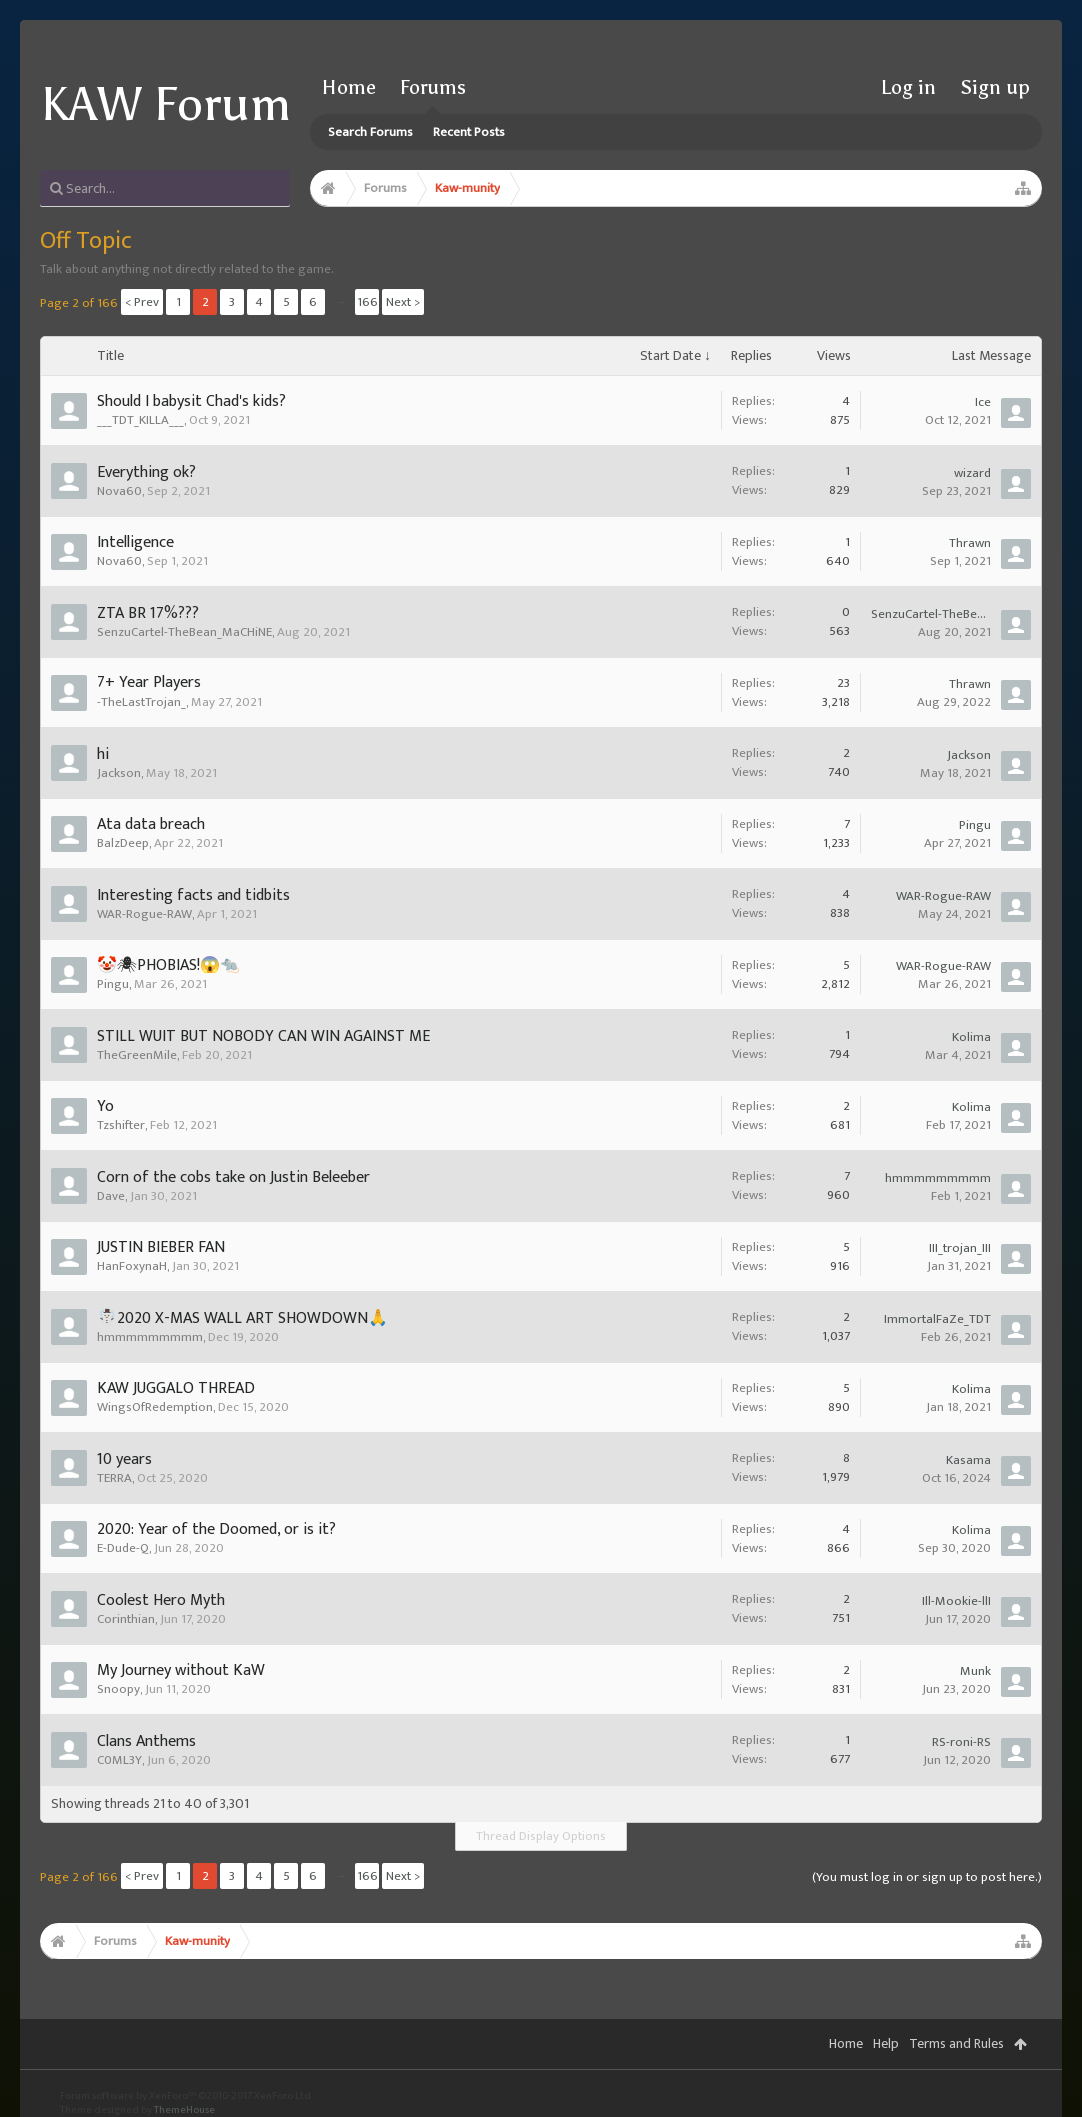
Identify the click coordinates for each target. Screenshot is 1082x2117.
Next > (403, 302)
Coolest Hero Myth (161, 1600)
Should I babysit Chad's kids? (191, 401)
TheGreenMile (137, 1055)
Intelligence (135, 542)
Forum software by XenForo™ (186, 2096)
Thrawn (970, 543)
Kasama (968, 1460)
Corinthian (126, 1619)
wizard (972, 473)
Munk (975, 1671)
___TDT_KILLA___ (140, 420)
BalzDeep (123, 843)
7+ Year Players (149, 682)
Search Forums (370, 132)
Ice (983, 402)
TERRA (114, 1478)
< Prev (142, 302)
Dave (111, 1196)
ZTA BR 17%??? (148, 613)
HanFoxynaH (132, 1266)
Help (886, 2043)
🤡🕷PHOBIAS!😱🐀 (168, 965)
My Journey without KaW (181, 1670)
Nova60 (119, 491)
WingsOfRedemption (155, 1407)
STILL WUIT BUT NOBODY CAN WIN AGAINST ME (263, 1036)
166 (367, 302)
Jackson (119, 773)
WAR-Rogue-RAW (144, 914)
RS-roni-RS (961, 1742)
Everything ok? (146, 472)
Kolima (971, 1037)
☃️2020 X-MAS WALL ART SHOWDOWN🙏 (242, 1318)
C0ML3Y (119, 1760)
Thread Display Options (541, 1836)
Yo (105, 1106)
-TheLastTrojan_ (141, 702)
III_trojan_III (960, 1248)
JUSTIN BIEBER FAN (161, 1247)
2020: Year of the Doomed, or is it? (216, 1529)
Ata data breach (151, 824)
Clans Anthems (146, 1741)
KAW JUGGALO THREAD (176, 1388)
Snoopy (118, 1689)
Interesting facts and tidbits (193, 895)
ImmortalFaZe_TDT (937, 1319)
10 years (124, 1459)
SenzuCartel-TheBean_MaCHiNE (184, 632)
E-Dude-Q (123, 1548)
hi (103, 754)
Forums (433, 87)
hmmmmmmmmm (938, 1178)
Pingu (975, 825)
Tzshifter (121, 1125)
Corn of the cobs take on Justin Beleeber (233, 1177)
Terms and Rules (956, 2043)
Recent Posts (469, 132)
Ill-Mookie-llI (956, 1601)
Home (349, 87)
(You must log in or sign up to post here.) (927, 1877)
